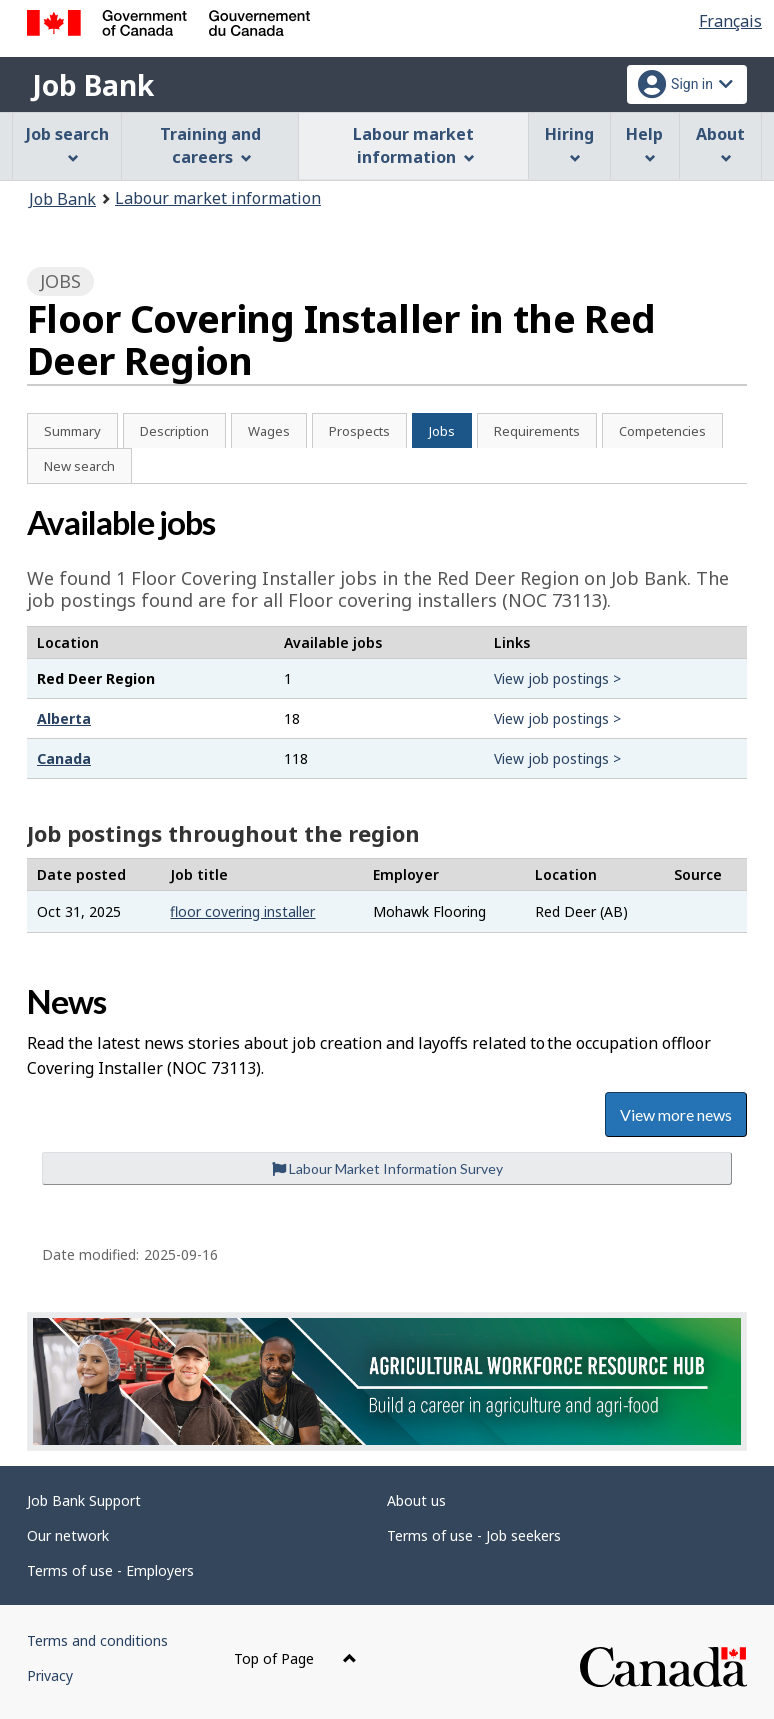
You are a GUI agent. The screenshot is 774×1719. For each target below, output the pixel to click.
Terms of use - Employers (110, 1570)
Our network (68, 1535)
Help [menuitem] (644, 143)
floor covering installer (242, 911)
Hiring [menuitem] (569, 143)
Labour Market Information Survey (387, 1168)
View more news (676, 1114)
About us (416, 1500)
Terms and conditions (97, 1640)
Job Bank (93, 85)
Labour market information (218, 198)
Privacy (50, 1675)
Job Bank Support (84, 1500)
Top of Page (295, 1658)
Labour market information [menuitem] (413, 145)
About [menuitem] (720, 143)
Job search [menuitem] (67, 143)
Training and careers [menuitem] (210, 145)
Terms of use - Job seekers (474, 1535)
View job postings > (557, 678)
